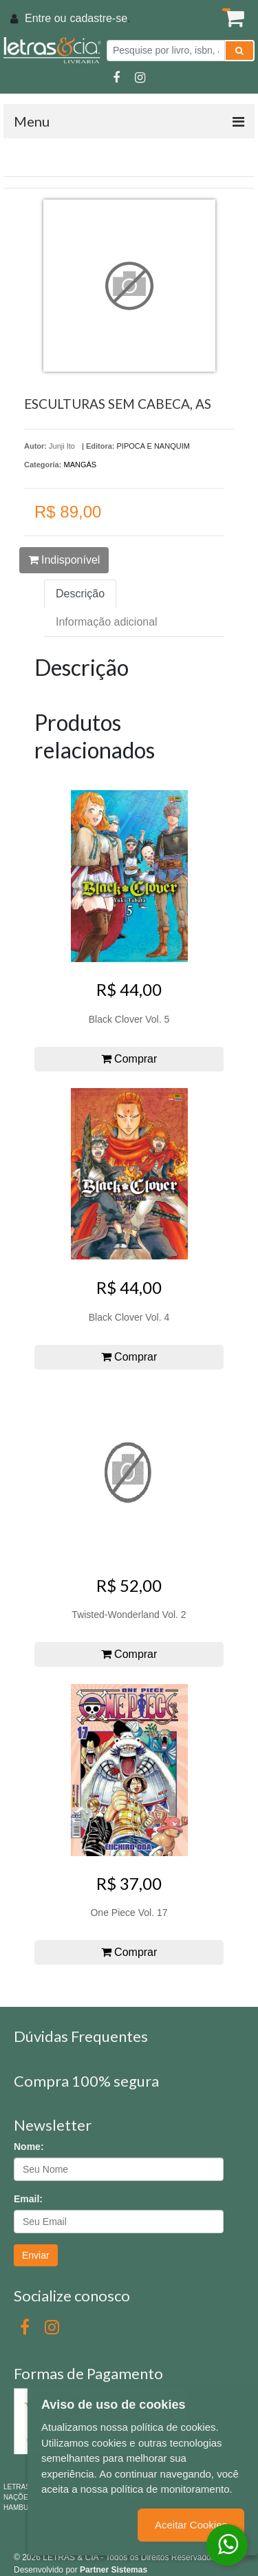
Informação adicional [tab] (107, 622)
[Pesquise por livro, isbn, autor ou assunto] (166, 50)
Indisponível (64, 560)
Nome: (29, 2146)
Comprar (129, 1059)
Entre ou (45, 18)
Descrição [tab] (80, 593)
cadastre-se (98, 18)
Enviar (36, 2255)
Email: (28, 2198)
